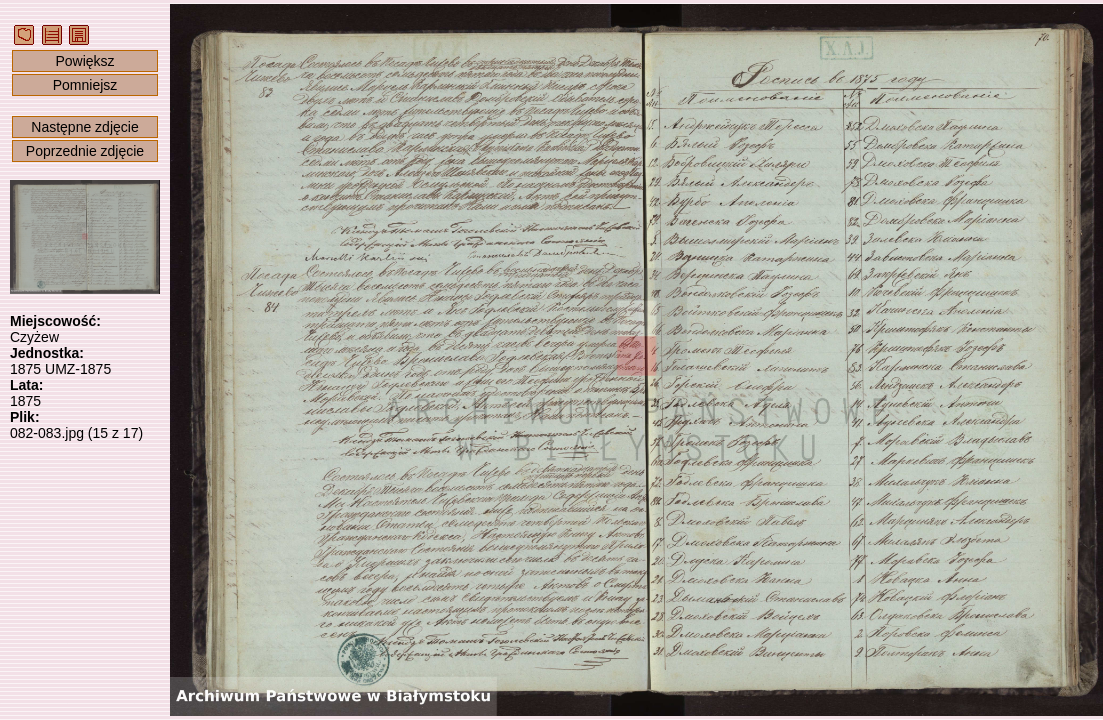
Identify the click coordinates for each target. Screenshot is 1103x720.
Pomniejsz (85, 85)
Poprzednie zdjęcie (85, 151)
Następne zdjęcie (84, 127)
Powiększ (84, 61)
